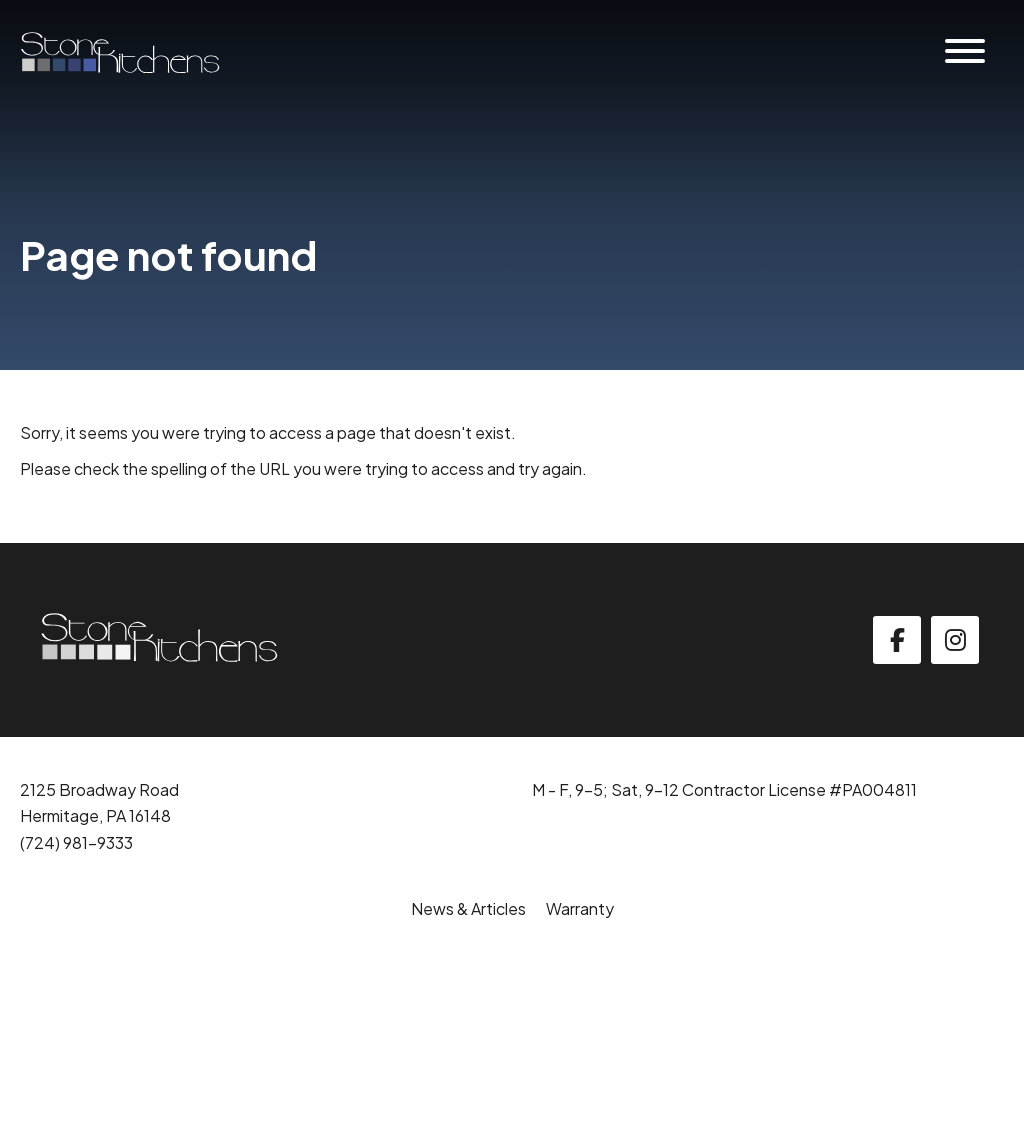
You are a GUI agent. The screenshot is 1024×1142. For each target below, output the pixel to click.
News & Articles (468, 908)
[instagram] (955, 640)
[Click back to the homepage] (120, 52)
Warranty (580, 908)
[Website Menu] (965, 52)
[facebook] (897, 640)
